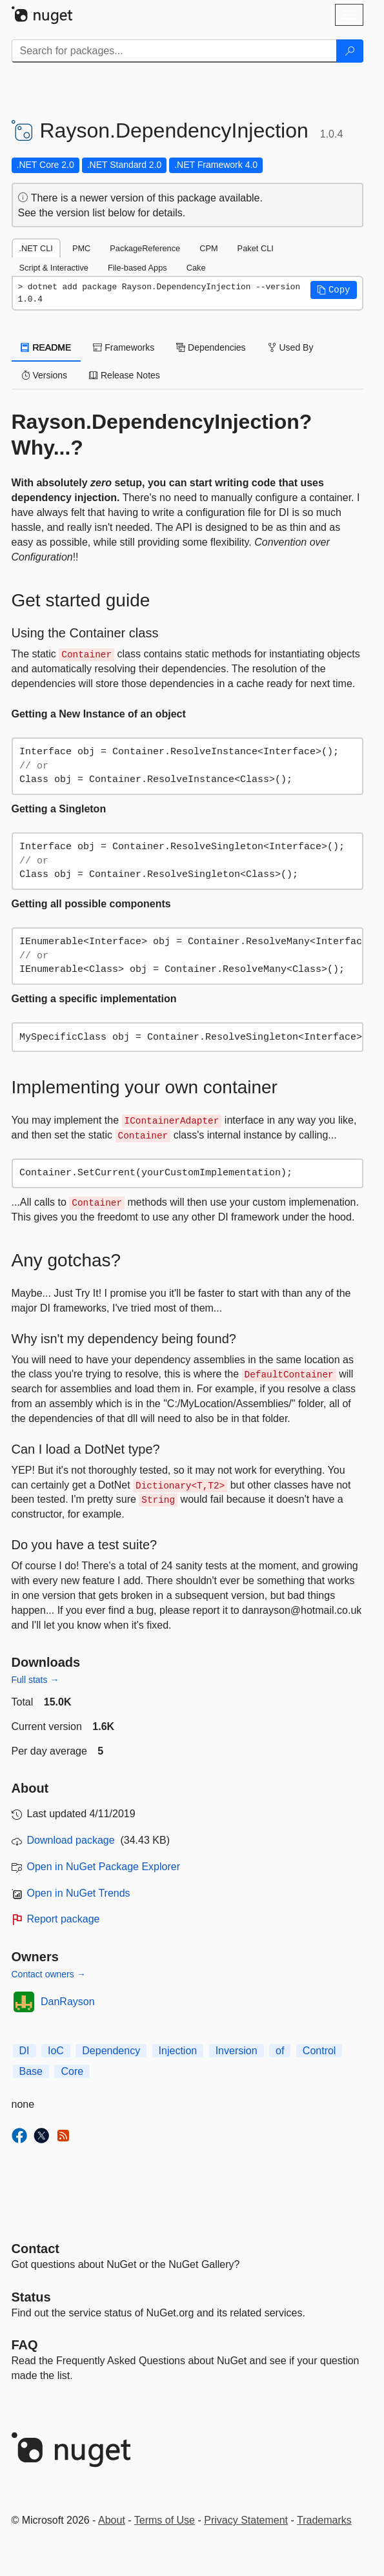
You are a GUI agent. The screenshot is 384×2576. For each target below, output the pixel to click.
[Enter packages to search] (174, 51)
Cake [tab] (196, 268)
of (280, 2050)
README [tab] (46, 347)
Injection (178, 2050)
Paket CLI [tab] (255, 248)
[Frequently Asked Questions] (25, 2345)
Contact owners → (49, 1974)
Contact (35, 2248)
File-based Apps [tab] (137, 268)
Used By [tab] (291, 347)
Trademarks (324, 2520)
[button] (333, 290)
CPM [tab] (208, 248)
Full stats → (35, 1679)
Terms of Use (164, 2520)
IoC (56, 2050)
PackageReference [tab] (145, 248)
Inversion (237, 2050)
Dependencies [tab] (210, 347)
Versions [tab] (44, 375)
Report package (63, 1918)
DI (24, 2050)
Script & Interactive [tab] (53, 268)
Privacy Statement (246, 2520)
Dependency (111, 2050)
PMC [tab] (81, 248)
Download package (71, 1840)
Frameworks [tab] (123, 347)
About (111, 2520)
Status (31, 2297)
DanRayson (68, 2001)
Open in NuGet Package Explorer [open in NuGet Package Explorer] (103, 1866)
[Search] (349, 51)
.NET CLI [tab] (36, 248)
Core (72, 2071)
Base (31, 2071)
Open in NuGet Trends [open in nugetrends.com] (78, 1893)
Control (319, 2050)
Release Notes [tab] (124, 375)
